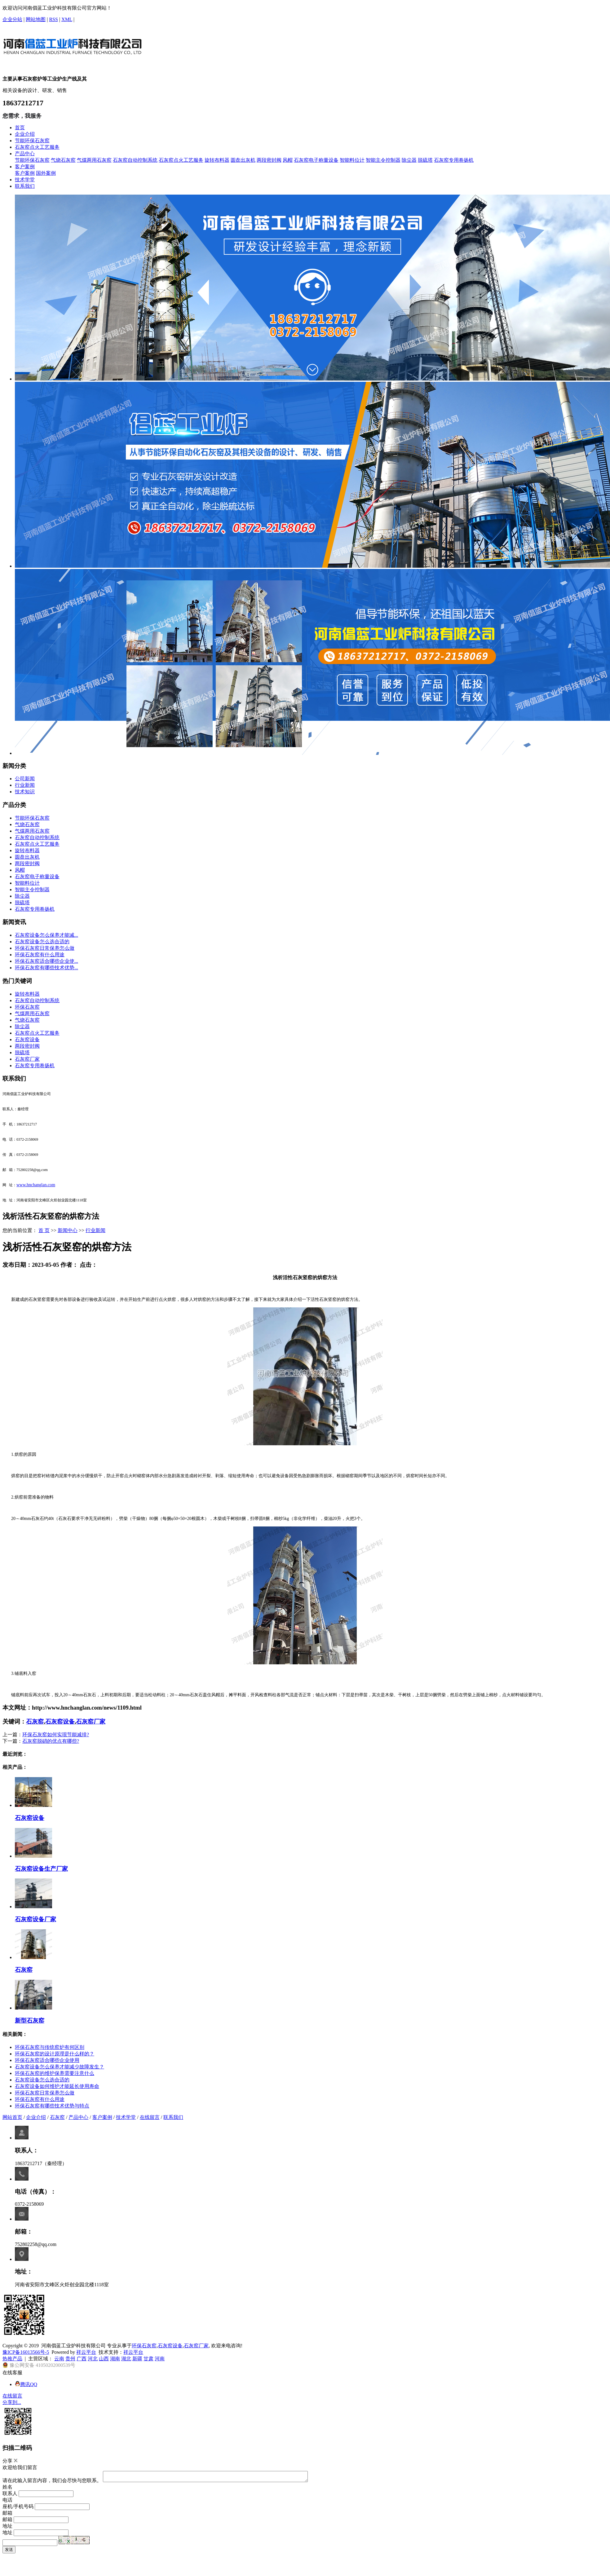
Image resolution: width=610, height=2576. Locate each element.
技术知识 (25, 791)
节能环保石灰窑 (32, 140)
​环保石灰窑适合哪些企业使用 (47, 2060)
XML (66, 19)
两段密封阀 (269, 160)
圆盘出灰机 (243, 160)
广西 (81, 2358)
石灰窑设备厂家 (35, 1919)
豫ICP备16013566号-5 (25, 2352)
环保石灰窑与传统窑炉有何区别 (49, 2047)
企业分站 (12, 19)
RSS (53, 19)
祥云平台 (86, 2352)
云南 (59, 2358)
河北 (93, 2358)
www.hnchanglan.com (35, 1184)
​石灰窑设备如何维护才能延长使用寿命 (57, 2086)
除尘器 (409, 160)
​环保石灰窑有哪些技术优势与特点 (52, 2105)
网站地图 (36, 19)
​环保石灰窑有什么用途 (39, 954)
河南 (160, 2358)
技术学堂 (25, 179)
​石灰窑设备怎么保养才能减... (46, 935)
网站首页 (12, 2117)
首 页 (44, 1230)
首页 (20, 127)
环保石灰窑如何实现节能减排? (55, 1734)
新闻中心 (67, 1230)
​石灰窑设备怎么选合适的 (42, 941)
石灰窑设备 (27, 1039)
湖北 (126, 2358)
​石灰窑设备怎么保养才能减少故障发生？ (59, 2066)
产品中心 (25, 153)
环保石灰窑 (27, 1007)
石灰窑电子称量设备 (316, 160)
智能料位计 (352, 160)
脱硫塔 (425, 160)
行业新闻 (25, 785)
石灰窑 (35, 1721)
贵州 (70, 2358)
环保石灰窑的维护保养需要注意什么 (54, 2073)
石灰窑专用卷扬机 (454, 160)
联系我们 (25, 186)
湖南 (115, 2358)
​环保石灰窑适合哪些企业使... (46, 961)
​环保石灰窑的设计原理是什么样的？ (54, 2053)
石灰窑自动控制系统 (135, 160)
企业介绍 (25, 134)
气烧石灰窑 (63, 160)
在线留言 (150, 2117)
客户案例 (25, 166)
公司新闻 (25, 778)
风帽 (288, 160)
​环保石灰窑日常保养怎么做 (44, 948)
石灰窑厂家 (27, 1059)
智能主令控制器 (383, 160)
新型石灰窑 (29, 2020)
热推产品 (12, 2358)
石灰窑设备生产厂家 (41, 1868)
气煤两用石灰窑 (94, 160)
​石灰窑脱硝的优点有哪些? (50, 1741)
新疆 (137, 2358)
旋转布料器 (217, 160)
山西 (104, 2358)
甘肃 (148, 2358)
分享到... (11, 2402)
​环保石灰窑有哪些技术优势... (46, 967)
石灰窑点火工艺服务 (37, 147)
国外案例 (46, 173)
